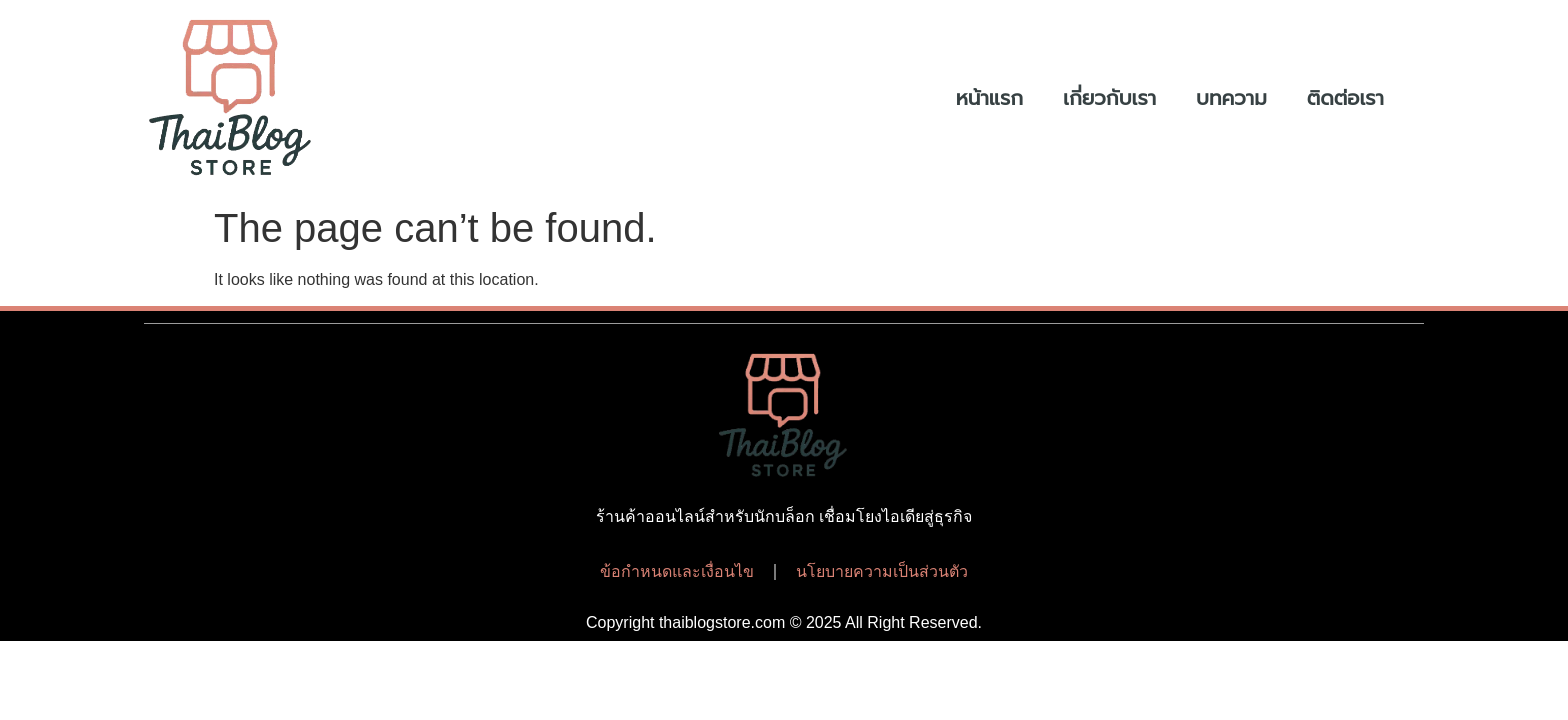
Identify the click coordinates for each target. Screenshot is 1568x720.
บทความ (1231, 98)
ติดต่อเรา (1345, 98)
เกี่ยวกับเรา (1109, 98)
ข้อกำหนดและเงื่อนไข (677, 571)
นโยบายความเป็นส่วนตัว (882, 571)
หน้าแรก (989, 98)
